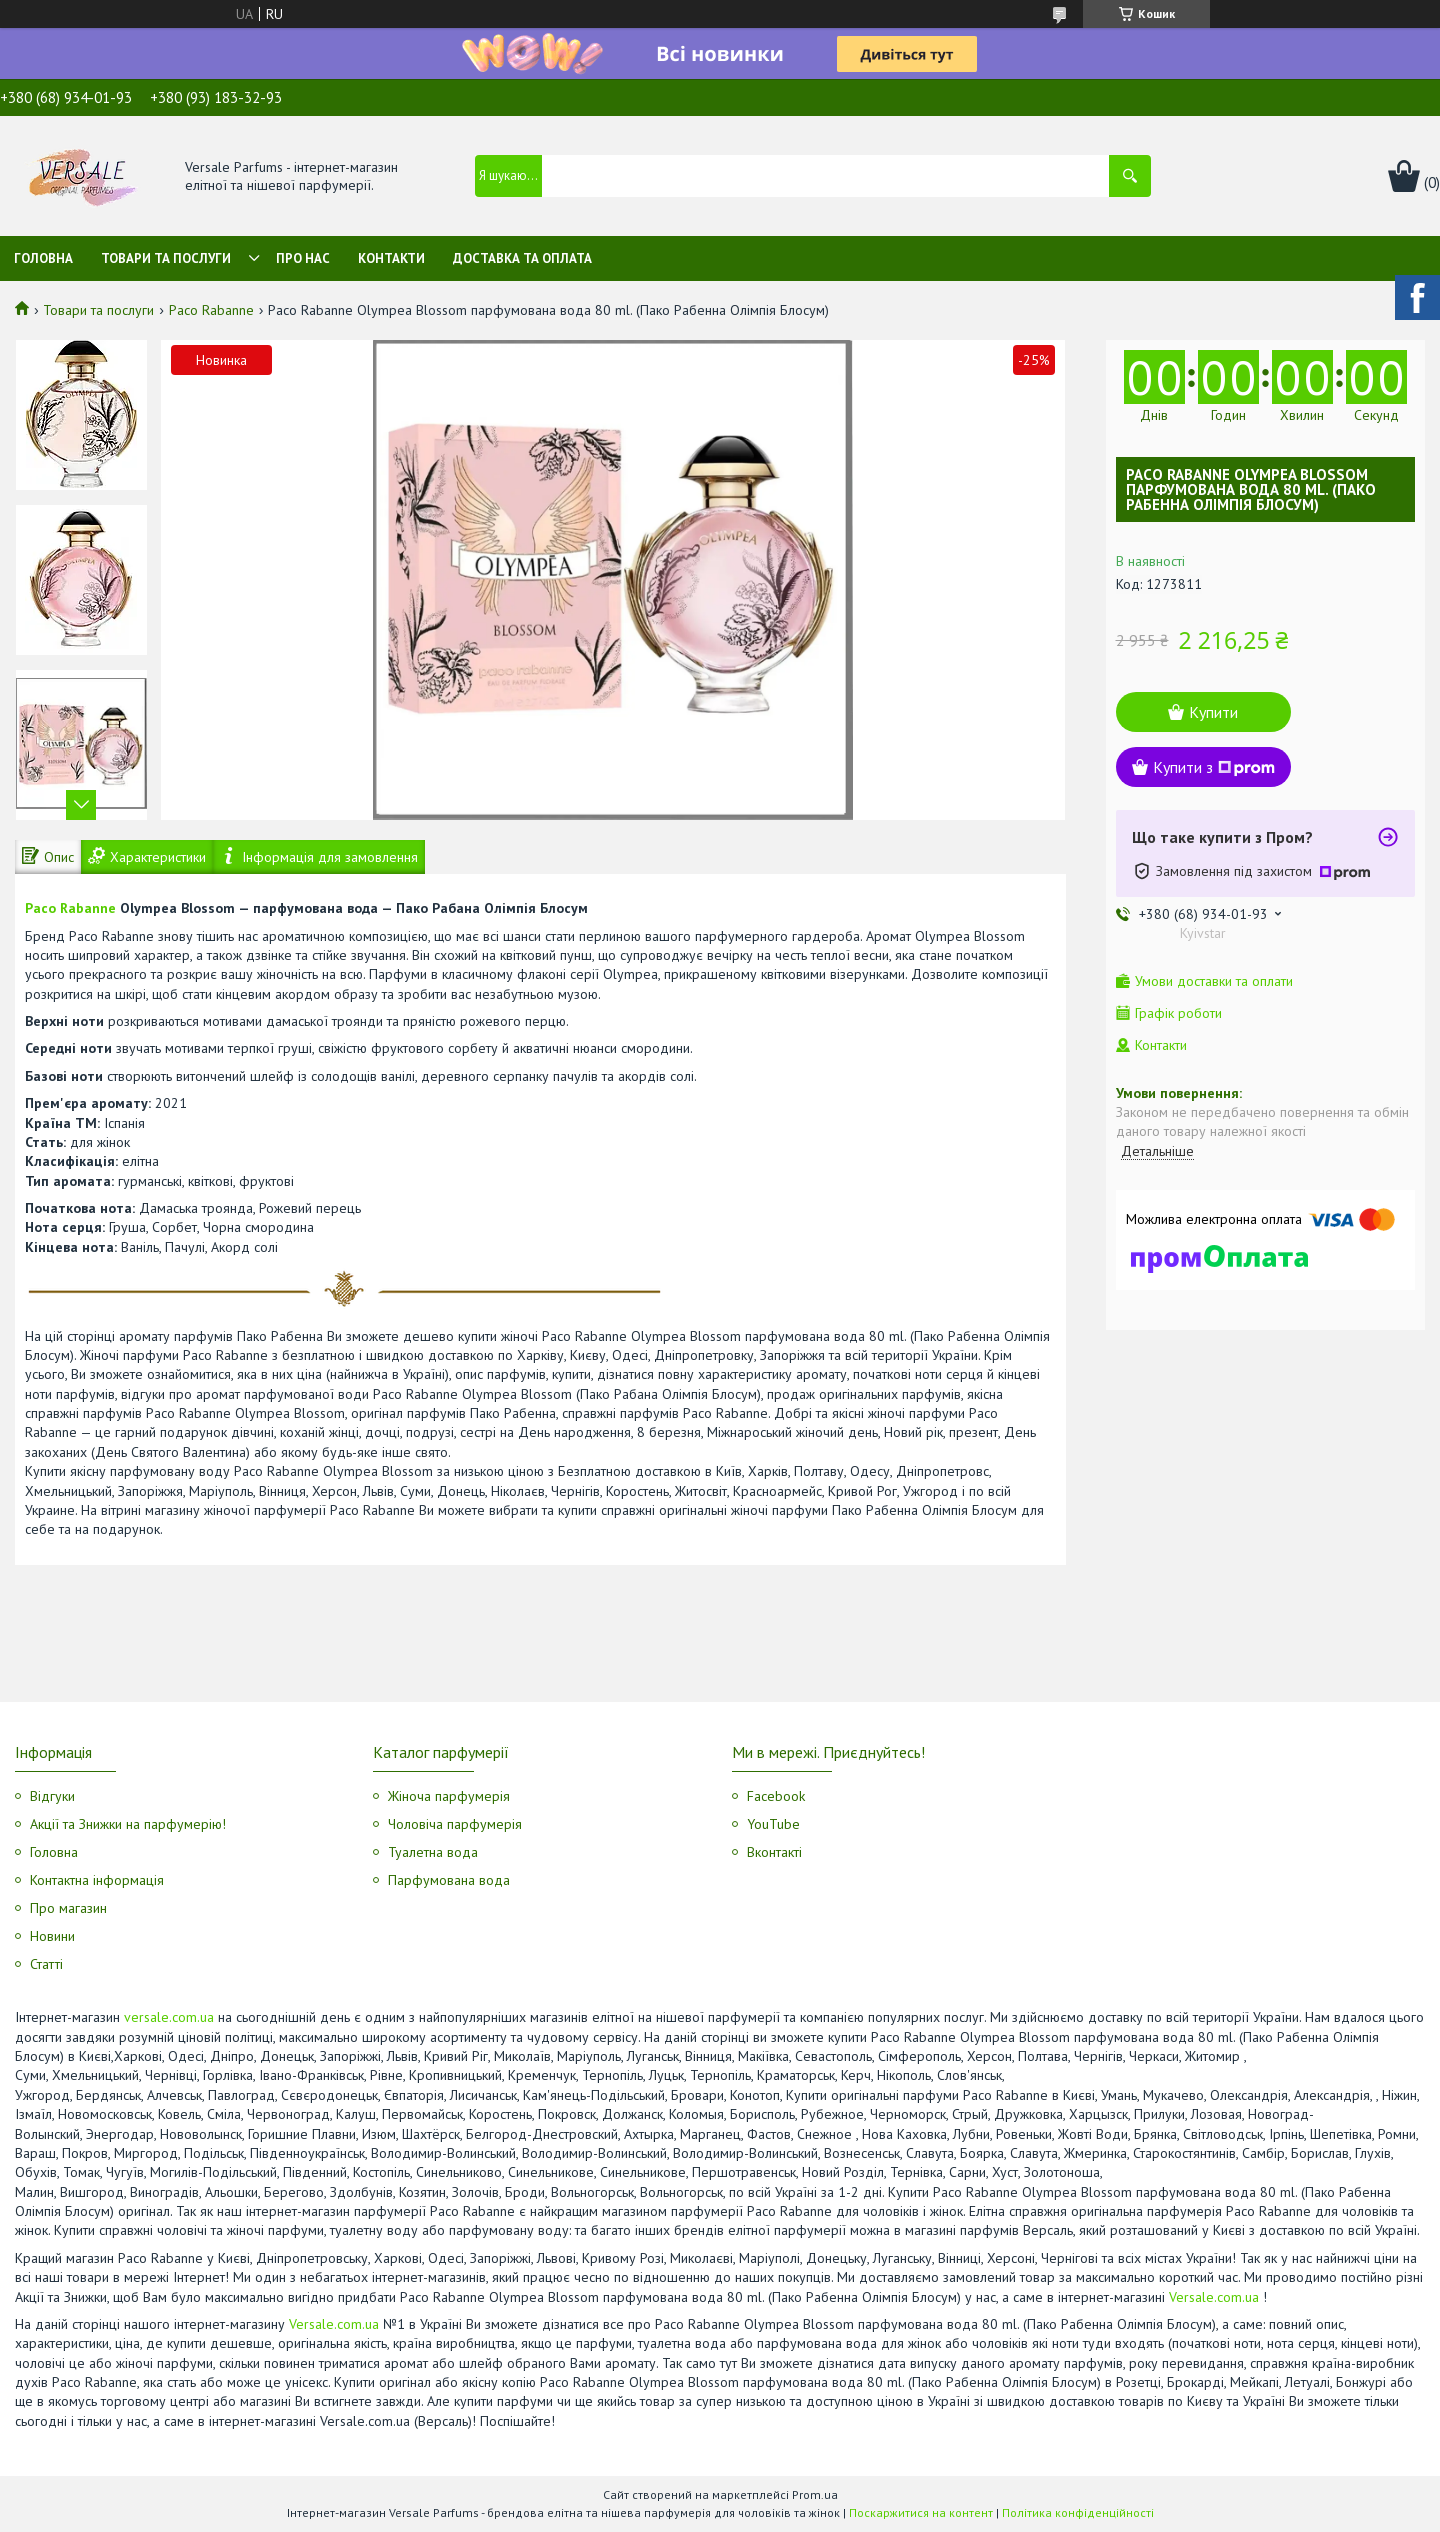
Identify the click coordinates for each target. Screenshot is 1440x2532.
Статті (46, 1964)
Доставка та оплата (522, 258)
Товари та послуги (166, 258)
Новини (52, 1936)
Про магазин (68, 1908)
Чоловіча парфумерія (455, 1824)
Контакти (391, 258)
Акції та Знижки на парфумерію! (128, 1824)
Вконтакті (774, 1852)
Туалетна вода (433, 1852)
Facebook (776, 1796)
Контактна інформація (97, 1880)
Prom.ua (815, 2494)
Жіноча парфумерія (449, 1796)
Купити (1213, 712)
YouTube (773, 1824)
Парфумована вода (449, 1880)
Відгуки (52, 1796)
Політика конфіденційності (1078, 2512)
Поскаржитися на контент (921, 2512)
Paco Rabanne (211, 310)
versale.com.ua (169, 2017)
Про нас (303, 258)
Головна (43, 258)
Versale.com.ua (1214, 2297)
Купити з (1214, 767)
